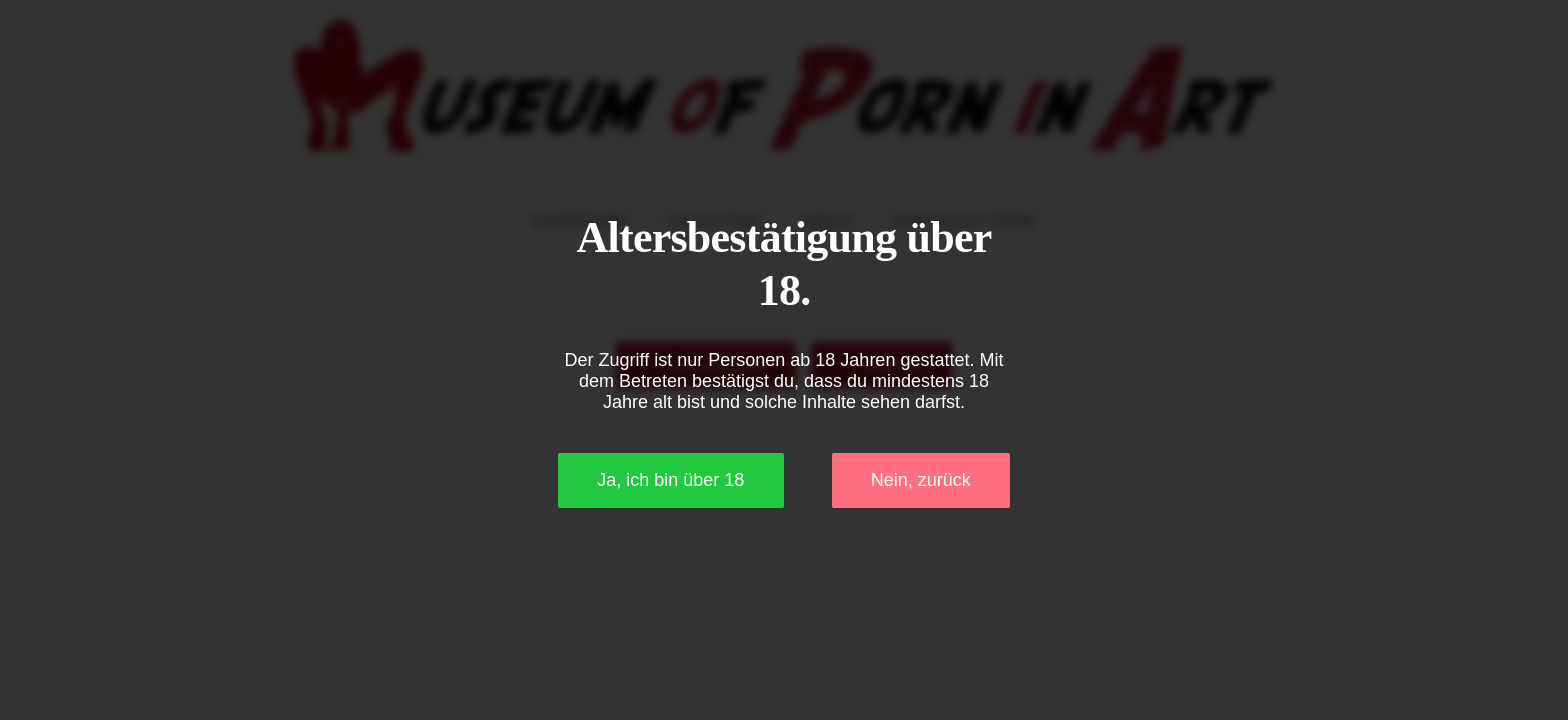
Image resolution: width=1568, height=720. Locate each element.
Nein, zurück (921, 480)
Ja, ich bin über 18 (670, 480)
